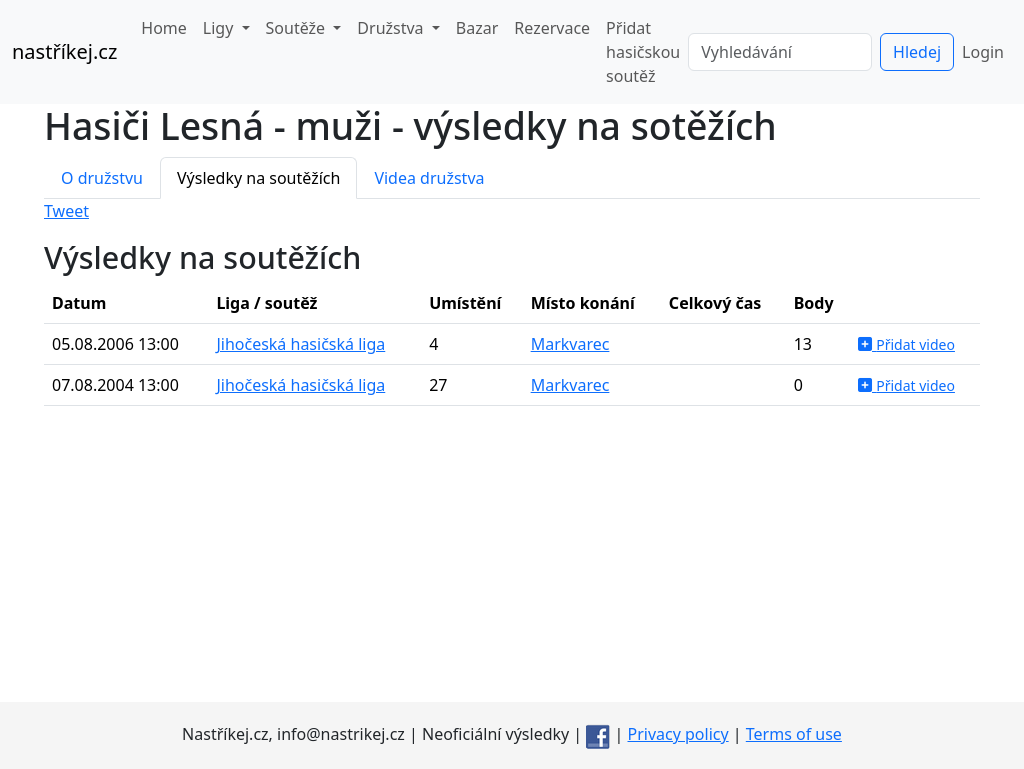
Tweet (66, 211)
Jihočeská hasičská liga (300, 344)
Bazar (477, 28)
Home (164, 28)
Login (983, 52)
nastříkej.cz (64, 51)
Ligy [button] (220, 28)
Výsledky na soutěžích (258, 178)
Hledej (917, 52)
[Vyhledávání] (780, 52)
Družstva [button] (392, 28)
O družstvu (102, 178)
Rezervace (552, 28)
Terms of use (794, 734)
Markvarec (570, 344)
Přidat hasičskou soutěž (643, 52)
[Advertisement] (512, 562)
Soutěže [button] (298, 28)
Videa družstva (429, 178)
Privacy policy (678, 734)
